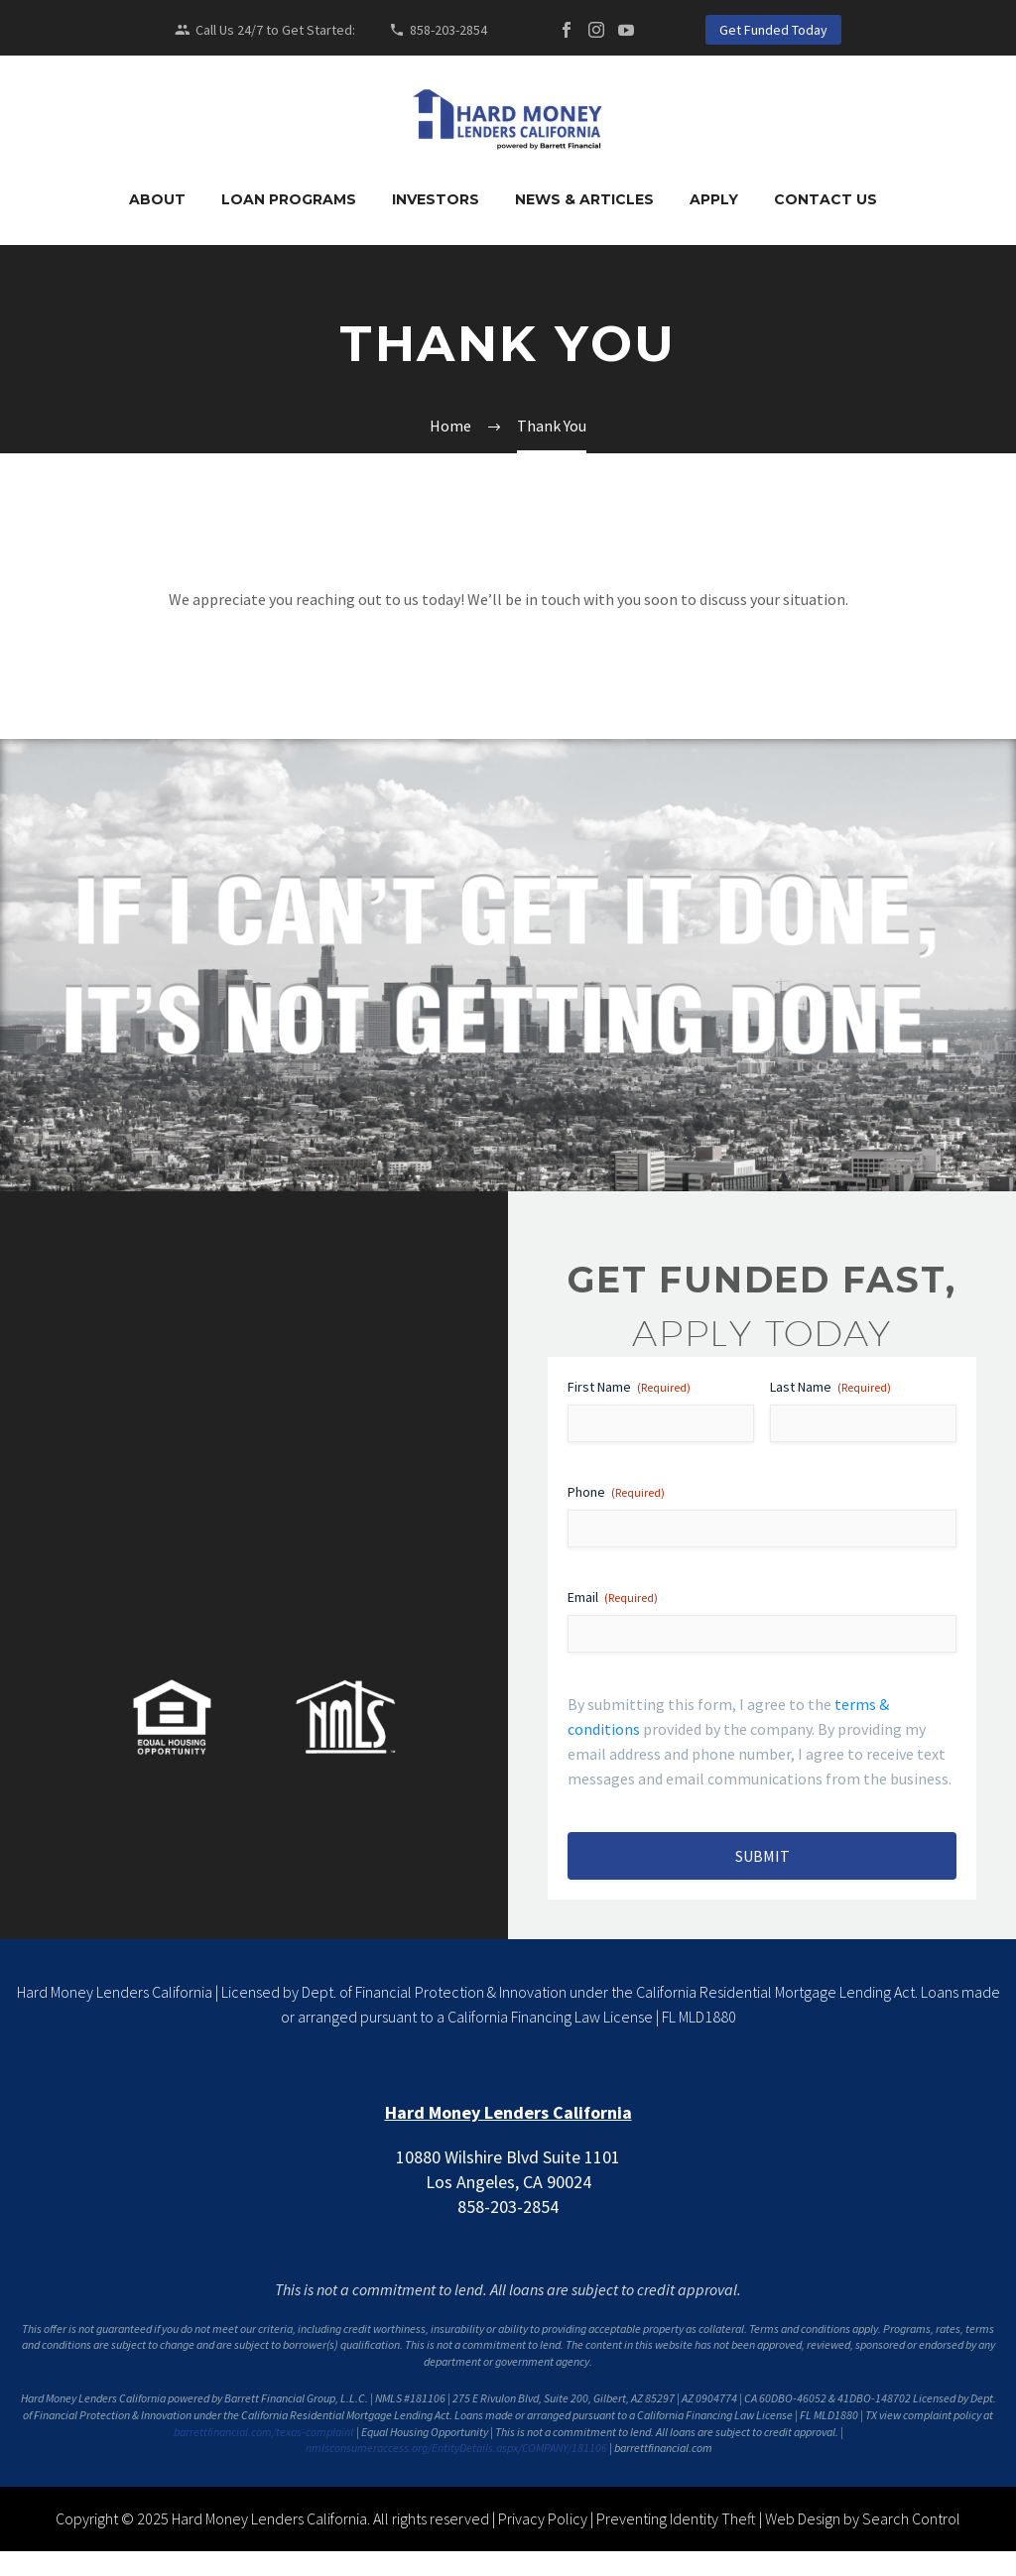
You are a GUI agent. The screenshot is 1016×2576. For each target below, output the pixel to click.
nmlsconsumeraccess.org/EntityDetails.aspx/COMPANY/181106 (456, 2447)
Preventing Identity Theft (676, 2518)
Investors (435, 199)
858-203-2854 (448, 30)
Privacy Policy (542, 2518)
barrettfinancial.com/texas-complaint (264, 2431)
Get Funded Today (773, 30)
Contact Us (825, 199)
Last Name (830, 1387)
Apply (714, 199)
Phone (616, 1492)
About (157, 199)
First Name (629, 1387)
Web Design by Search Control (862, 2518)
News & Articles (584, 199)
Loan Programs (288, 199)
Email (613, 1597)
